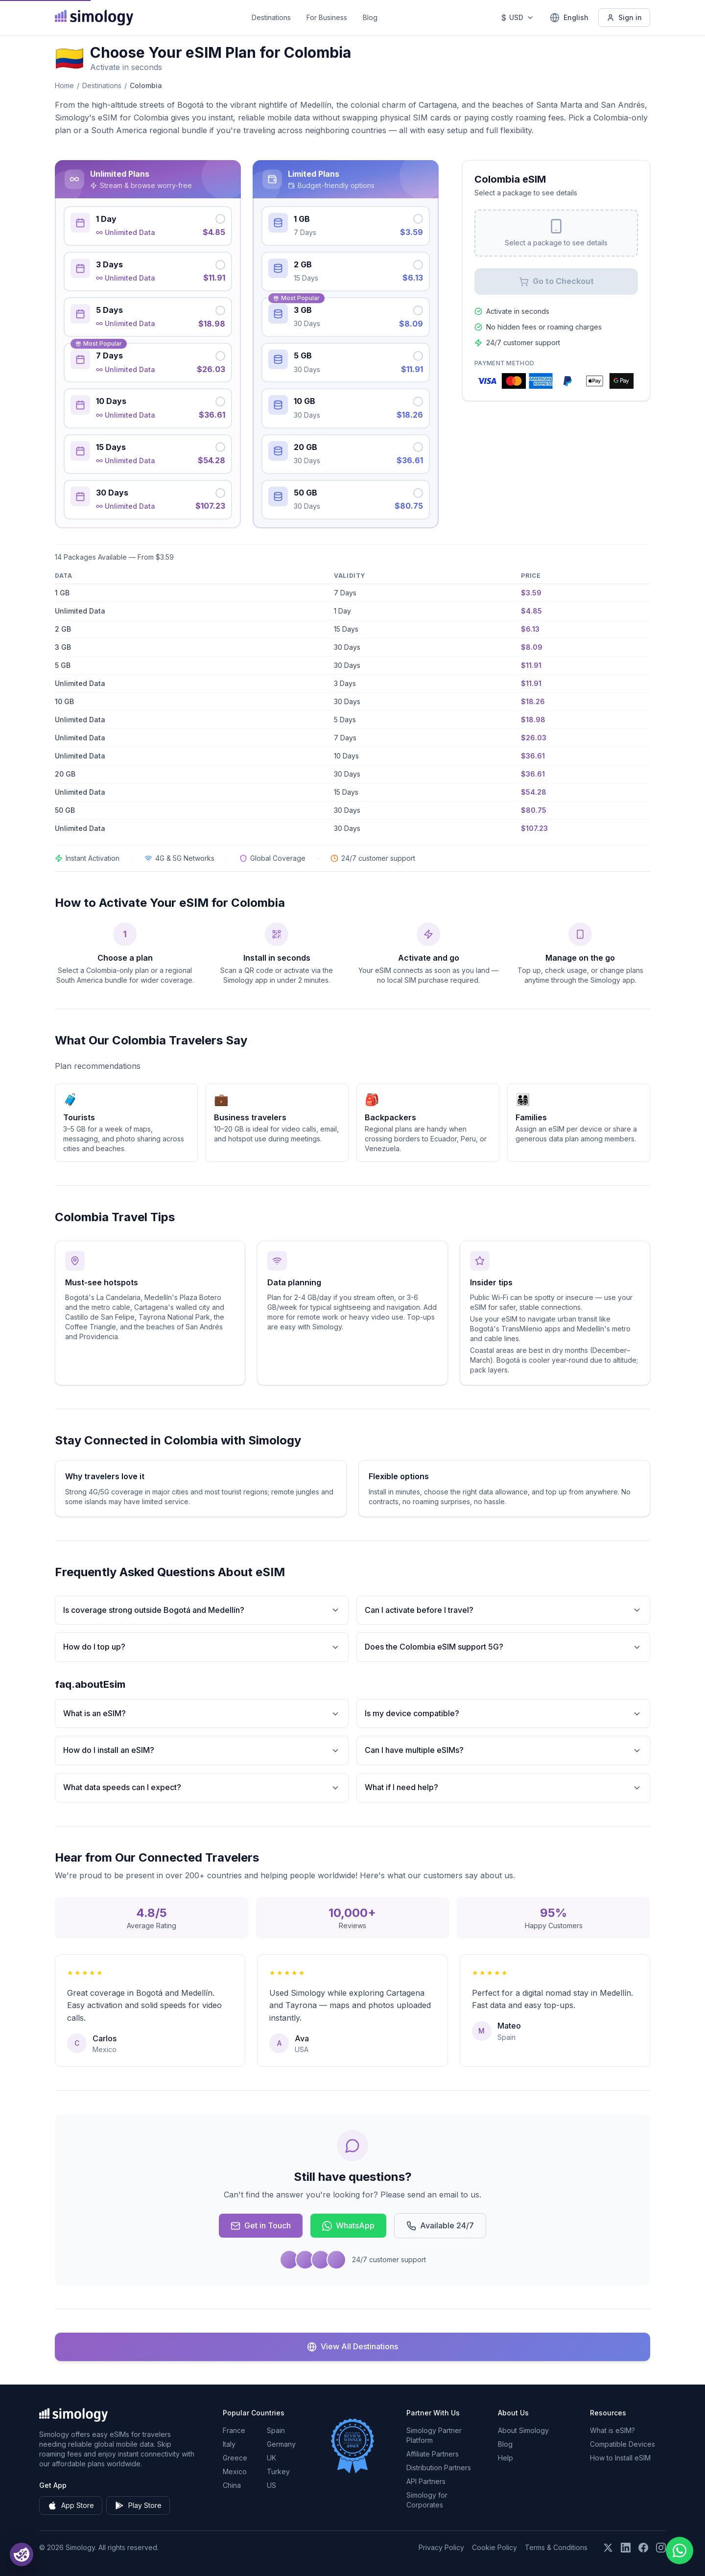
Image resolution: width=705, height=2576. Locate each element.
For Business (326, 17)
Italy (229, 2444)
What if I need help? (503, 1787)
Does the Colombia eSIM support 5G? (503, 1647)
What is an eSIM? (201, 1713)
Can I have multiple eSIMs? (503, 1750)
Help (505, 2458)
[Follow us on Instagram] (661, 2547)
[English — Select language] (569, 17)
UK (271, 2458)
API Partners (426, 2481)
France (234, 2430)
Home (64, 85)
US (271, 2485)
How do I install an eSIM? (201, 1750)
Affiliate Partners (432, 2454)
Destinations (271, 17)
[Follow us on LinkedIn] (626, 2547)
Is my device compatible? (503, 1713)
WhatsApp (348, 2226)
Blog (370, 17)
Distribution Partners (438, 2467)
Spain (276, 2430)
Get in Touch (261, 2226)
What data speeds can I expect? (201, 1787)
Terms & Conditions (556, 2547)
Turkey (278, 2471)
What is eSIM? (612, 2430)
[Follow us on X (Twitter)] (608, 2547)
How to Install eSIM (620, 2458)
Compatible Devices (622, 2444)
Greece (235, 2458)
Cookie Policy (494, 2547)
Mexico (235, 2471)
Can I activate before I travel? (503, 1610)
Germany (281, 2444)
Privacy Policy (441, 2547)
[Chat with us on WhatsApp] (679, 2550)
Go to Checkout (556, 281)
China (232, 2485)
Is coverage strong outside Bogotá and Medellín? (201, 1610)
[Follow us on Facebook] (643, 2547)
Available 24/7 (440, 2226)
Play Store (138, 2505)
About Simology (523, 2430)
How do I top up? (201, 1647)
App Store (70, 2505)
